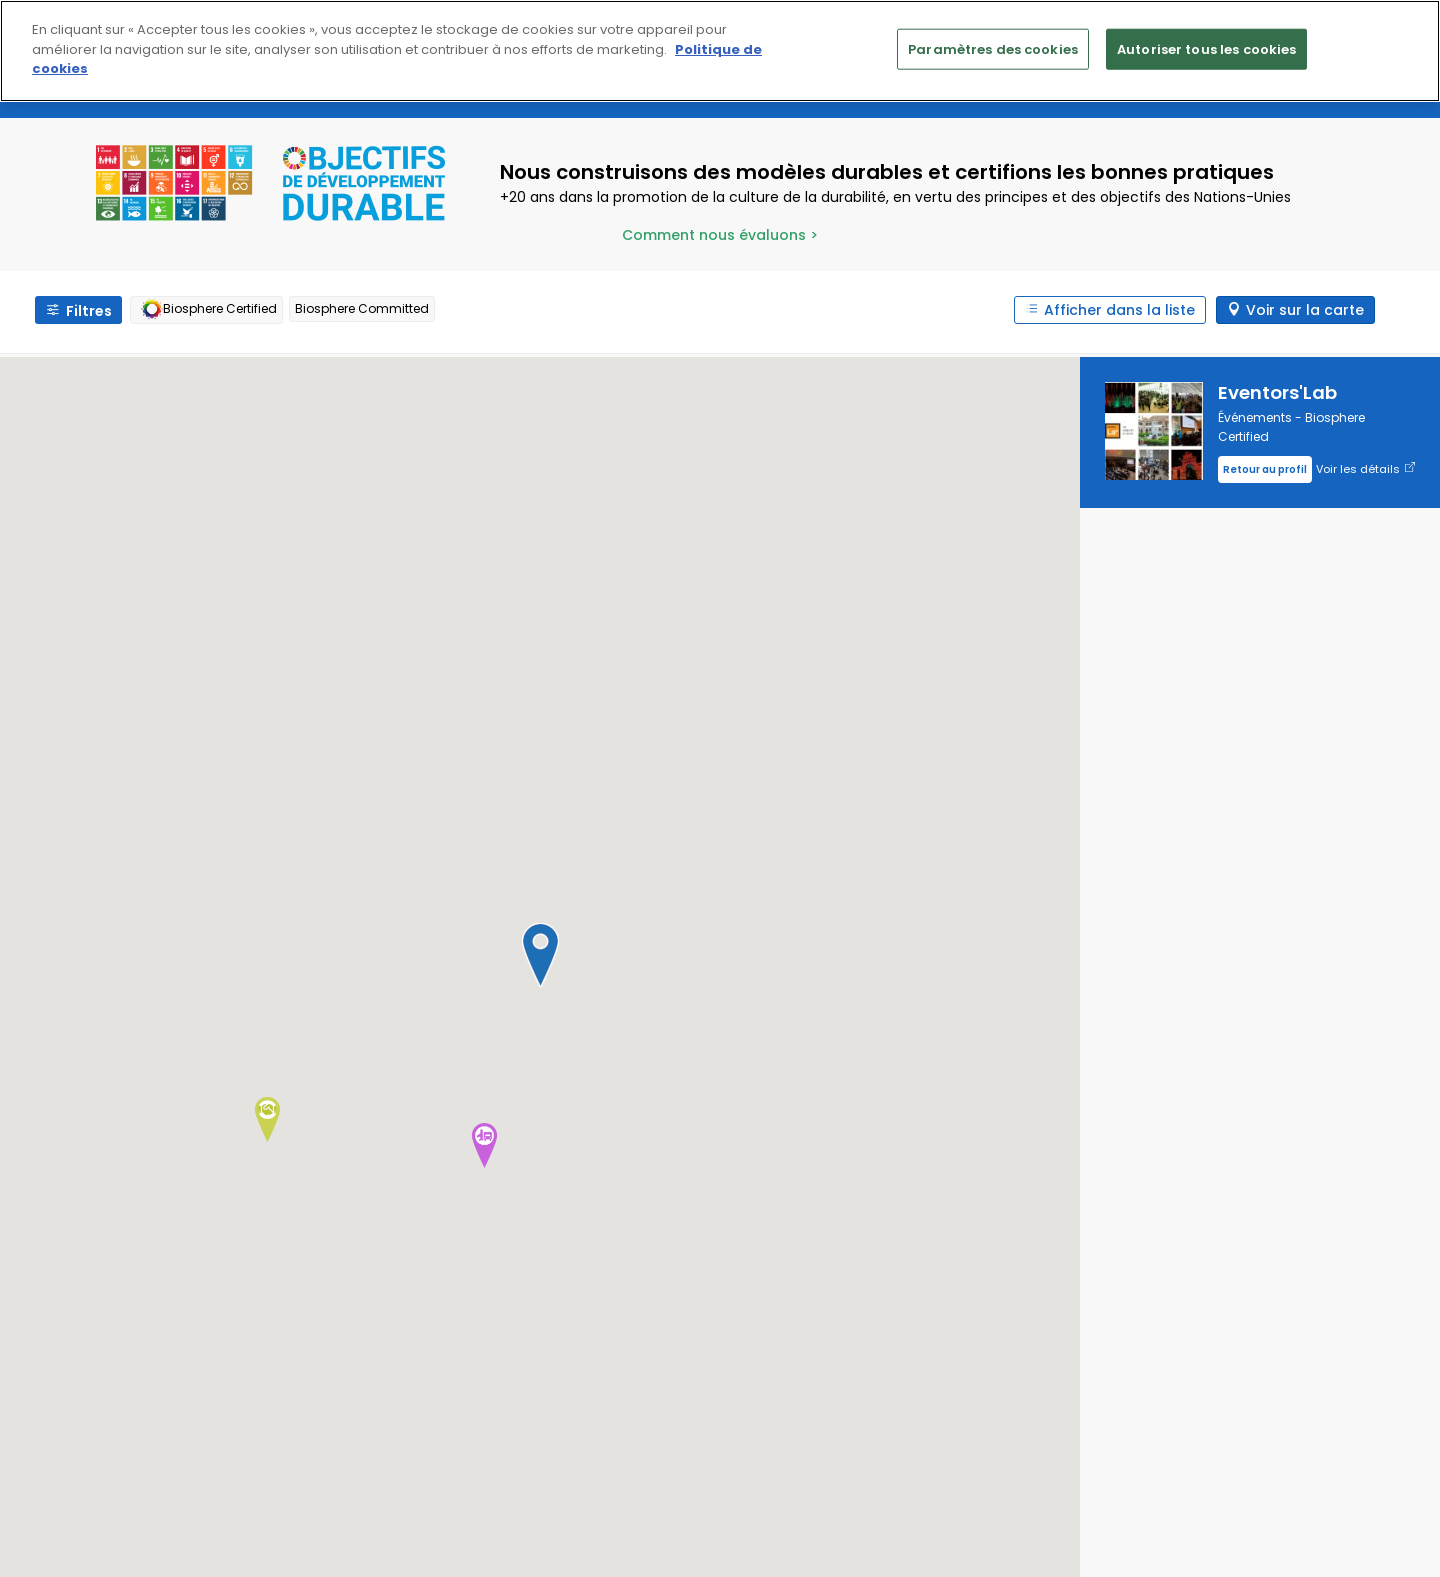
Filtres (89, 311)
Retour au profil (1265, 469)
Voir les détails (1365, 469)
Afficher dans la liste (1119, 310)
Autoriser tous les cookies (1206, 48)
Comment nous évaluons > (720, 235)
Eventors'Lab (1277, 392)
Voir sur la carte (1305, 310)
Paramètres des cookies (993, 48)
